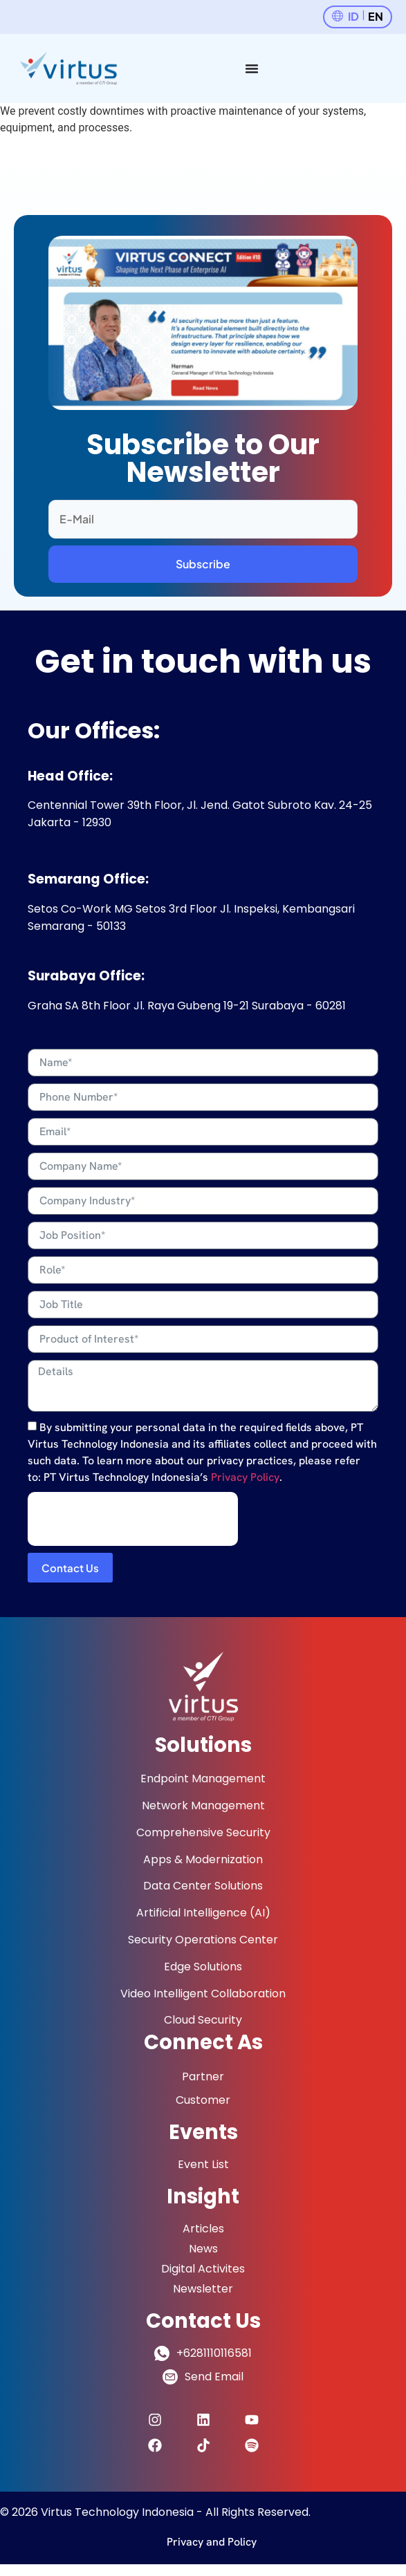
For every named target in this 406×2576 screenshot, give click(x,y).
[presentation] (133, 1519)
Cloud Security (203, 2020)
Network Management (203, 1805)
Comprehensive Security (203, 1832)
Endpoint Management (203, 1778)
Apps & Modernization (203, 1859)
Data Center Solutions (203, 1886)
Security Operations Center (203, 1940)
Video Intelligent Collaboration (203, 1993)
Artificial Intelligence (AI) (203, 1913)
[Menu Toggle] (252, 68)
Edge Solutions (203, 1967)
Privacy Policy (245, 1477)
